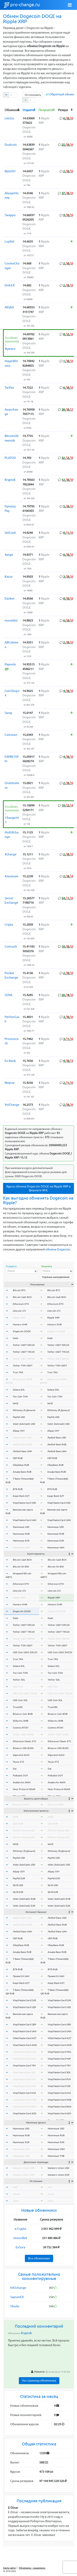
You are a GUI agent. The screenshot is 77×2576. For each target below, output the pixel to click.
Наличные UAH (21, 1547)
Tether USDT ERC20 (24, 1345)
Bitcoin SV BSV (21, 1566)
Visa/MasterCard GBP (24, 2024)
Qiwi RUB (18, 1823)
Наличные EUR (21, 1540)
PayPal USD (19, 1417)
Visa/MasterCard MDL (24, 2051)
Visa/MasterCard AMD (25, 2045)
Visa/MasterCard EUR (24, 2000)
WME (15, 1816)
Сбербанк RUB (21, 1465)
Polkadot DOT (20, 1775)
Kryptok (26, 2333)
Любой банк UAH (22, 1451)
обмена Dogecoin (58, 1249)
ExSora (20, 2247)
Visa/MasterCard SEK (24, 2072)
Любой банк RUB (22, 1444)
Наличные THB (21, 2156)
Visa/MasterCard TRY (24, 2065)
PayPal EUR (19, 1878)
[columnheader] (12, 110)
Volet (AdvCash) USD (24, 1424)
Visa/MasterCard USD (24, 1502)
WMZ (15, 1403)
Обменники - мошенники (32, 2568)
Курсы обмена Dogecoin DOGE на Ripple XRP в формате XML (38, 1188)
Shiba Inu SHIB (20, 1720)
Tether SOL (19, 1679)
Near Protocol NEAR (24, 1789)
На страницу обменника (39, 2380)
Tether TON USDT (22, 1365)
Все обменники (39, 2258)
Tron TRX (18, 1372)
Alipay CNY (19, 1430)
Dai (14, 1768)
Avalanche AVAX (22, 1782)
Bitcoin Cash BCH (22, 1297)
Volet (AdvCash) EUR (24, 1905)
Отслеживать (33, 94)
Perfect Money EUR (23, 1837)
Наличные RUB (21, 1533)
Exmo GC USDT (21, 1804)
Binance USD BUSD (23, 1748)
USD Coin (18, 1686)
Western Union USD (23, 2168)
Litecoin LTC (19, 1310)
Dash (15, 1338)
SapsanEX (17, 2297)
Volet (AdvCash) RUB (24, 1899)
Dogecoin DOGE (22, 1331)
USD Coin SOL (20, 1700)
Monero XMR (20, 1324)
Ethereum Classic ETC (24, 1741)
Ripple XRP (19, 1317)
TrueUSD (18, 1707)
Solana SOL (19, 1389)
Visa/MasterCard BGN (24, 2106)
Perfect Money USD (23, 1830)
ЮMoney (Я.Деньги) (24, 1410)
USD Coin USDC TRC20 (25, 1693)
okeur (16, 2200)
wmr (15, 2187)
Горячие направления (55, 1277)
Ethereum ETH (21, 1304)
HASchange (18, 2287)
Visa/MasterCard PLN (24, 2079)
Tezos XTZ (18, 1761)
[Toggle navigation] (69, 5)
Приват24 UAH (21, 1976)
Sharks (14, 2306)
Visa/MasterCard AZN (24, 2113)
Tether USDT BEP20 (24, 1358)
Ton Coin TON (20, 1396)
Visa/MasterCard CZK (24, 2086)
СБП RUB (18, 1458)
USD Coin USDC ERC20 (25, 1652)
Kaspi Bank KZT (21, 1496)
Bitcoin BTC (19, 1290)
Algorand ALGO (21, 1755)
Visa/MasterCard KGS (24, 2093)
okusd (16, 2194)
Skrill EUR (18, 1892)
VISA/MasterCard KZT (24, 2038)
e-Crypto (20, 2228)
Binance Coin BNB (23, 1714)
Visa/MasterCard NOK (25, 2099)
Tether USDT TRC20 (24, 1351)
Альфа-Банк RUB (22, 1471)
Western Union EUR (23, 2174)
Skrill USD (18, 1885)
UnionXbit (20, 2238)
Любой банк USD (22, 1437)
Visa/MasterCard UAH (24, 1520)
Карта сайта (9, 2568)
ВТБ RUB (18, 1489)
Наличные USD (21, 1527)
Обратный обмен (61, 94)
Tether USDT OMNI (23, 1734)
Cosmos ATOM (20, 1727)
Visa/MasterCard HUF (24, 2058)
